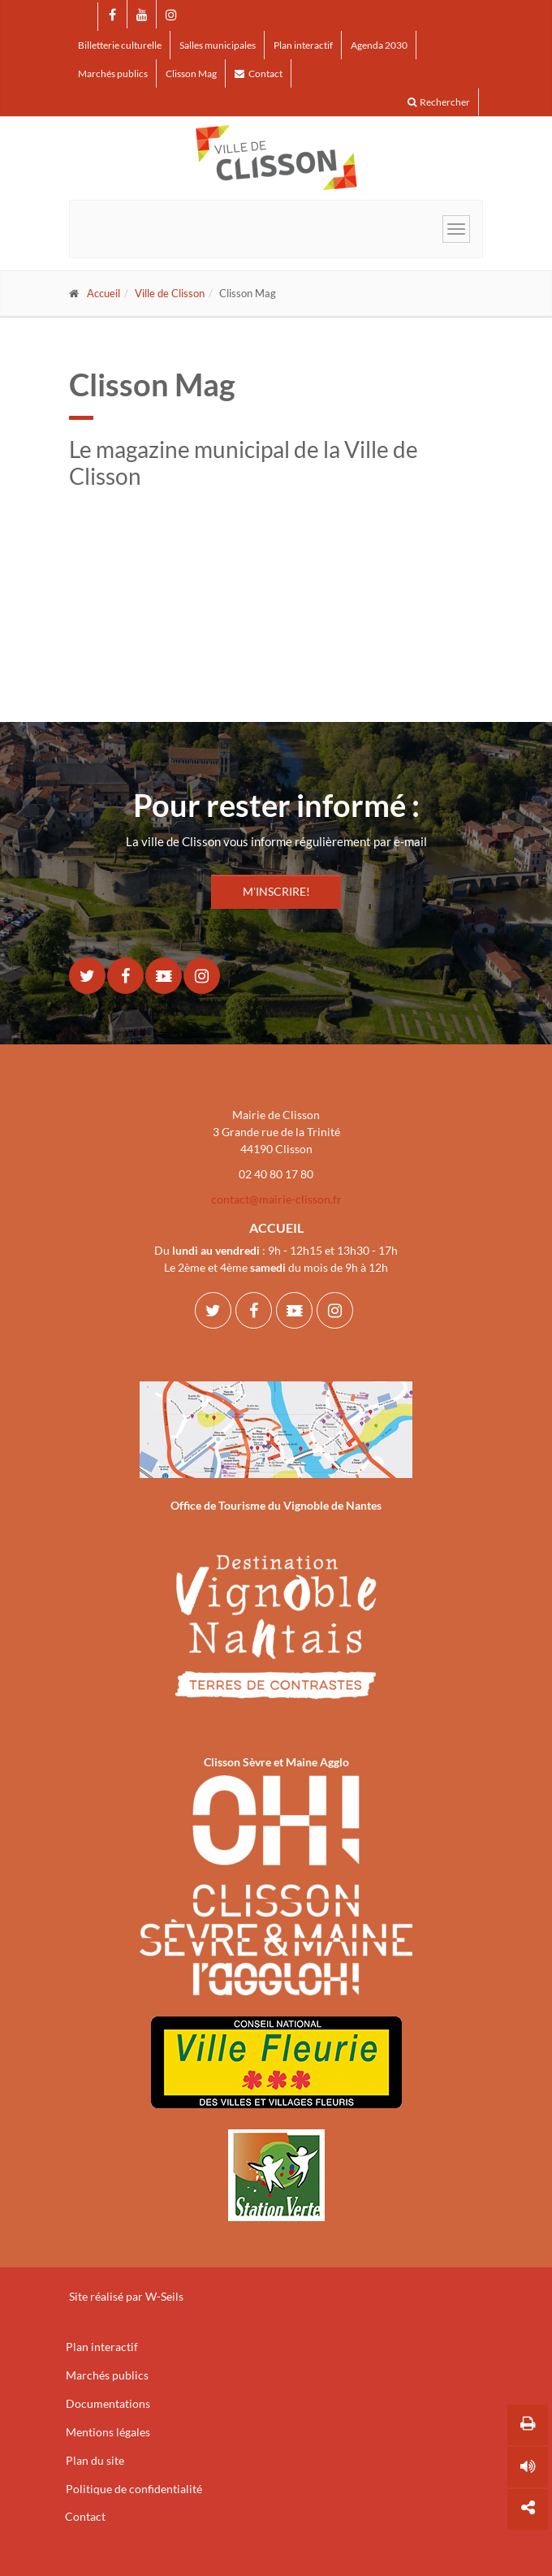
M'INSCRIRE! (276, 891)
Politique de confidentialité (134, 2489)
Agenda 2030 (379, 45)
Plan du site (95, 2460)
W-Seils (164, 2296)
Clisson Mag (191, 73)
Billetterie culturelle (120, 45)
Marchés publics (113, 73)
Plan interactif (303, 45)
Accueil (103, 293)
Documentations (108, 2403)
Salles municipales (217, 45)
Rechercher (439, 102)
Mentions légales (108, 2432)
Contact (258, 73)
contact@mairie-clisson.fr (276, 1199)
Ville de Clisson (170, 293)
